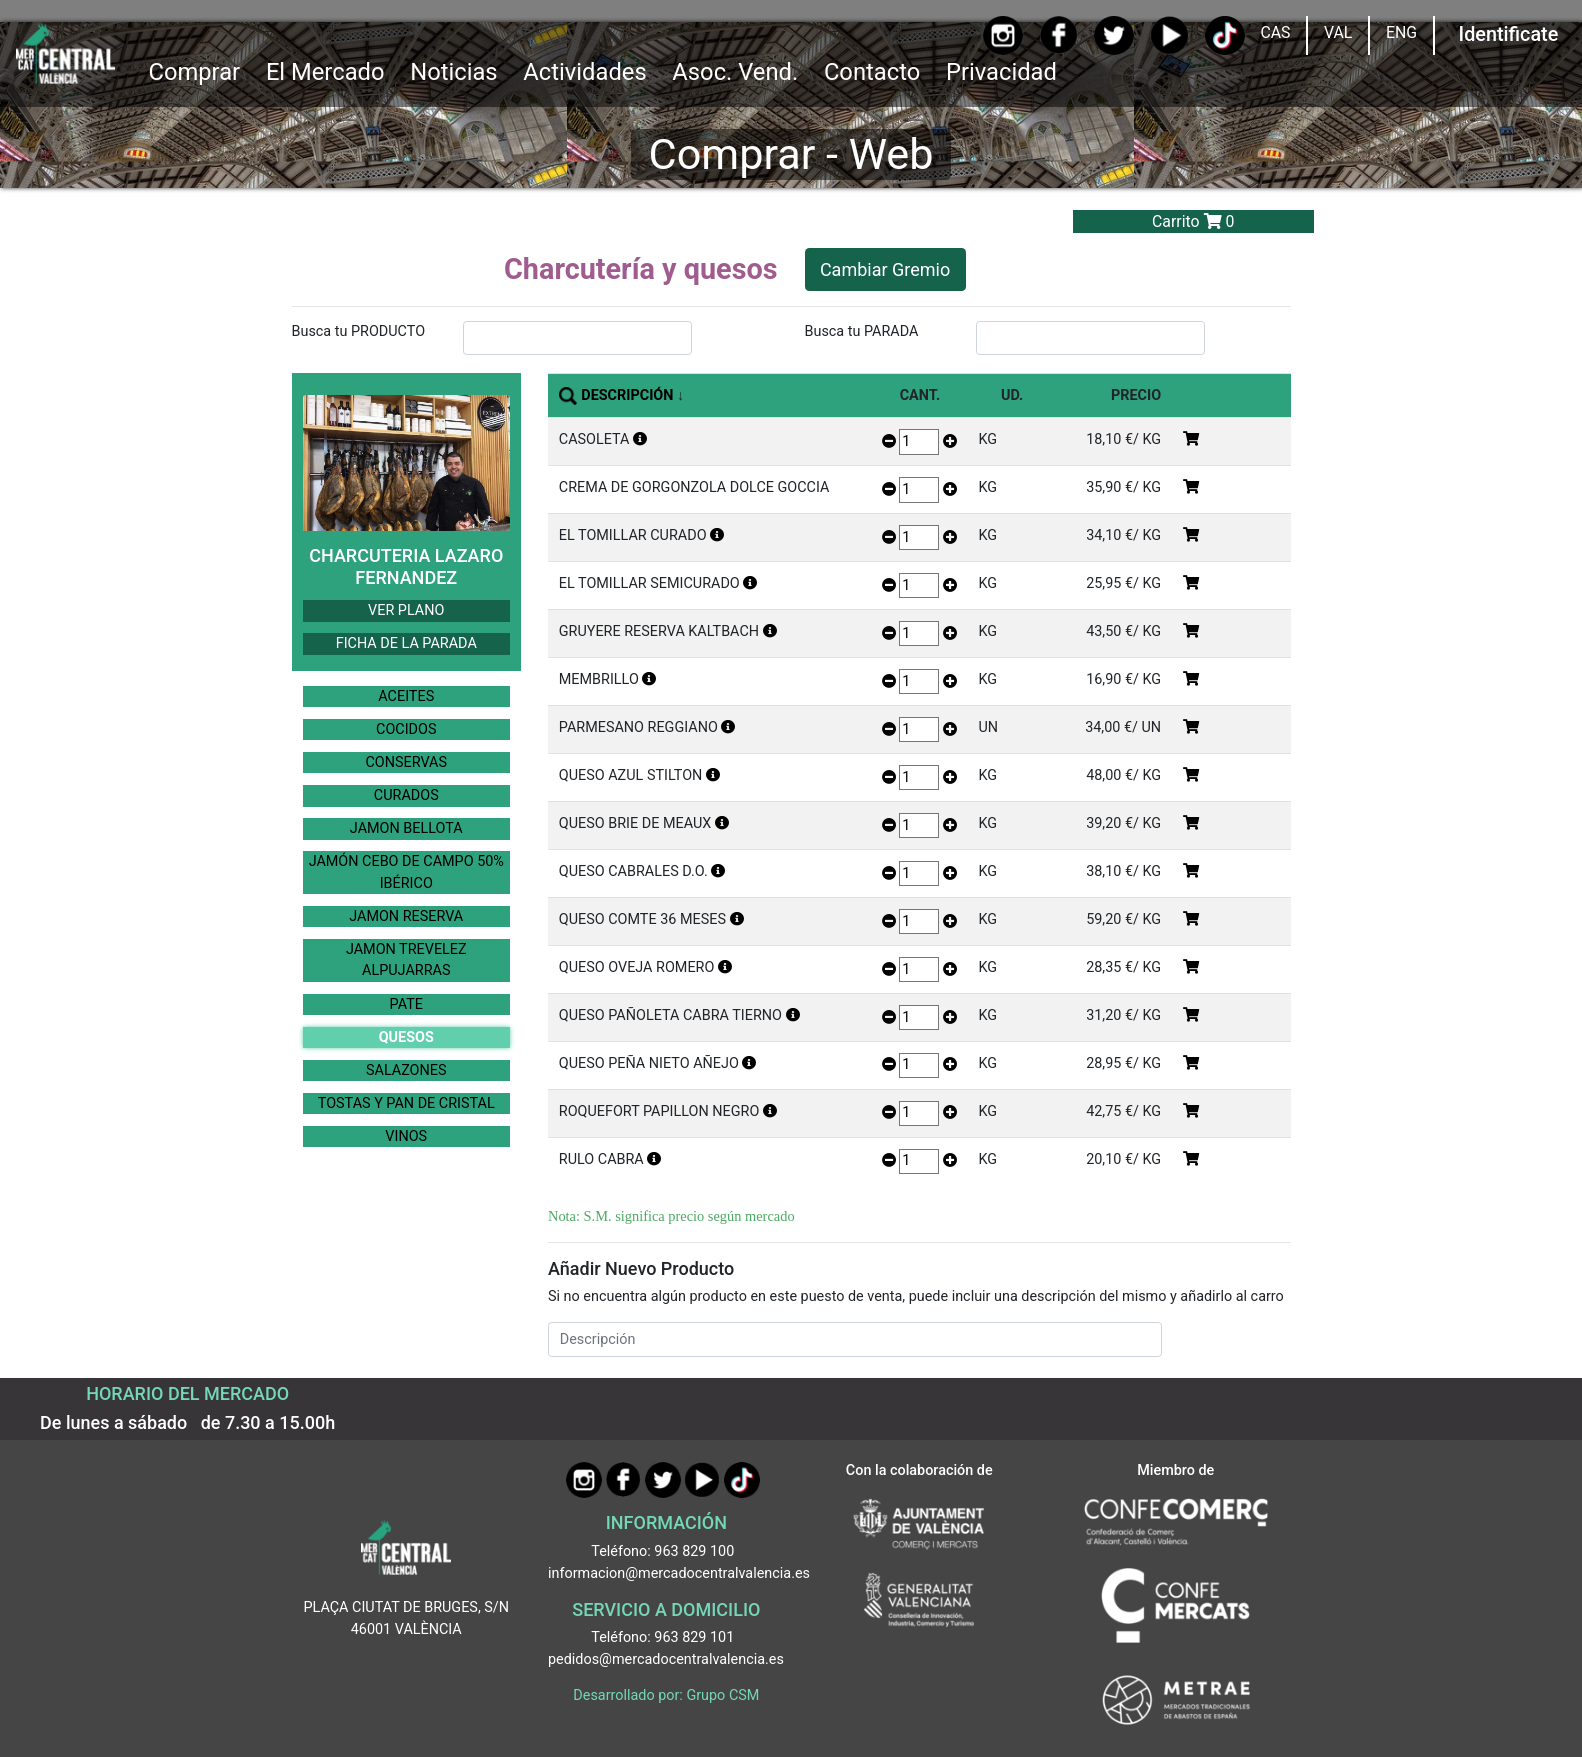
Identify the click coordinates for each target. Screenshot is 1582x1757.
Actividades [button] (584, 72)
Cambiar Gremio (885, 269)
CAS (1275, 32)
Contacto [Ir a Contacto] (872, 72)
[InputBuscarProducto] (578, 338)
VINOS (406, 1136)
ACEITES (406, 696)
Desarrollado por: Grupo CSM (666, 1695)
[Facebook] (1058, 35)
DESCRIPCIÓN (627, 395)
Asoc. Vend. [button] (735, 72)
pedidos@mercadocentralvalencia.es (666, 1659)
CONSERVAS (406, 762)
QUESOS (406, 1037)
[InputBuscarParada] (1091, 338)
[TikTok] (1224, 35)
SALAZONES (406, 1070)
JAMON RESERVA (406, 916)
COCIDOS (406, 729)
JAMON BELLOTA (406, 828)
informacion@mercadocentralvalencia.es (679, 1573)
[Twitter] (1113, 35)
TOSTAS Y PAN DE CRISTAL (406, 1103)
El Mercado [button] (325, 72)
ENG (1401, 32)
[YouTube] (1169, 35)
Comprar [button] (194, 72)
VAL (1338, 32)
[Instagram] (1002, 35)
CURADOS (406, 795)
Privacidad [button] (1001, 72)
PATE (406, 1004)
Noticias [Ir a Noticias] (453, 72)
